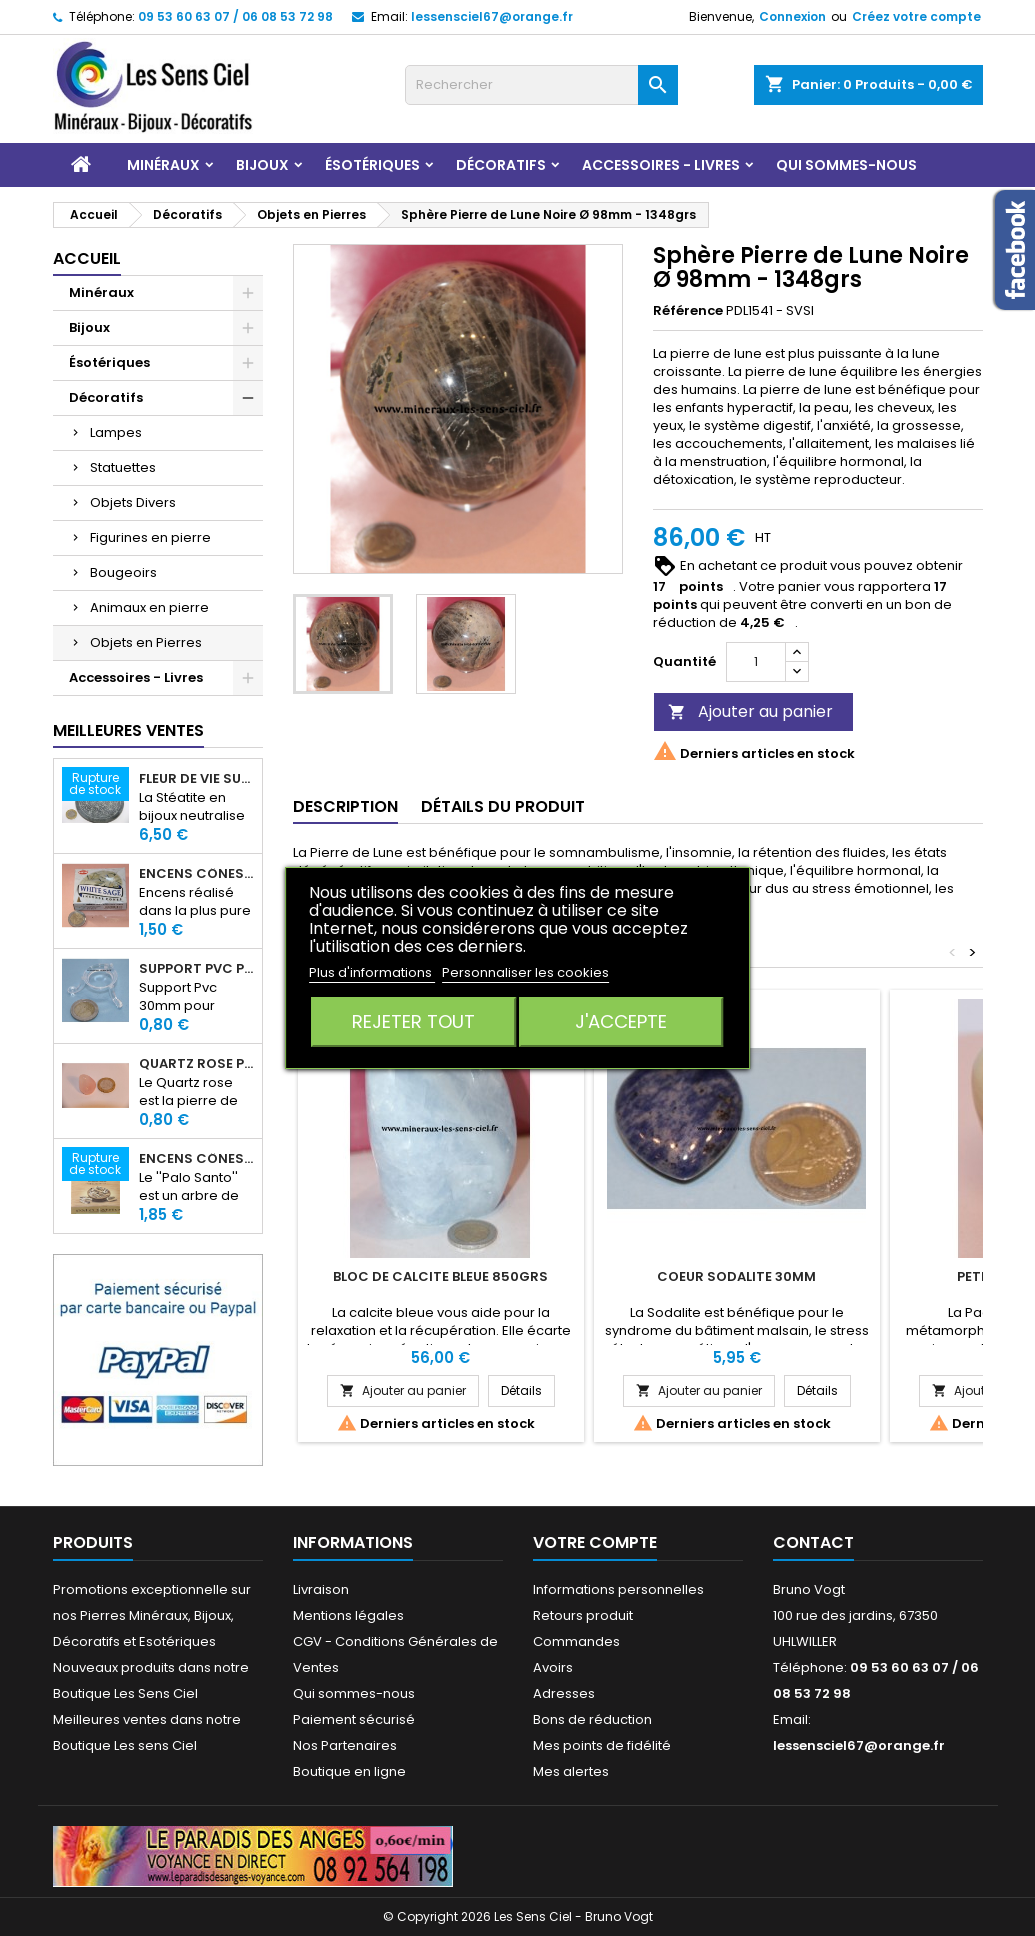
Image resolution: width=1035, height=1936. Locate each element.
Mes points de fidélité (602, 1745)
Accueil (87, 258)
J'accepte (621, 1021)
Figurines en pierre (150, 537)
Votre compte (595, 1542)
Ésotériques (372, 165)
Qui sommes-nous (846, 165)
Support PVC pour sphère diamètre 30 (196, 969)
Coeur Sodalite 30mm (736, 1276)
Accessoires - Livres (661, 165)
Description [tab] (345, 806)
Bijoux (262, 165)
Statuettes (123, 467)
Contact (813, 1542)
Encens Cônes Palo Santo (196, 1159)
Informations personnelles (618, 1589)
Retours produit (583, 1615)
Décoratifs (501, 165)
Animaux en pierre (149, 607)
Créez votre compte (916, 16)
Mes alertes (571, 1771)
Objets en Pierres (146, 642)
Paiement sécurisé (354, 1719)
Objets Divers (133, 502)
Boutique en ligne (349, 1771)
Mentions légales (348, 1615)
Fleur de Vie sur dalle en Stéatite (196, 779)
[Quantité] (756, 662)
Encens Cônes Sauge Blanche (196, 874)
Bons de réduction (592, 1719)
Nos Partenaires (345, 1745)
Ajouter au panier (750, 711)
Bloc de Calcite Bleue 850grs (440, 1276)
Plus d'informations (372, 972)
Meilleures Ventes (128, 730)
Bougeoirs (123, 572)
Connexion (792, 16)
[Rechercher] (541, 85)
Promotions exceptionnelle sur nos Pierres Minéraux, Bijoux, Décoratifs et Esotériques (152, 1615)
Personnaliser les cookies (525, 972)
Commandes (576, 1641)
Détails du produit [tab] (503, 806)
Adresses (564, 1693)
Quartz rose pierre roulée (196, 1064)
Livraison (321, 1589)
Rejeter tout (413, 1021)
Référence (688, 311)
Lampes (116, 432)
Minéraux (163, 165)
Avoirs (553, 1667)
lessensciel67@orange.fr (492, 16)
